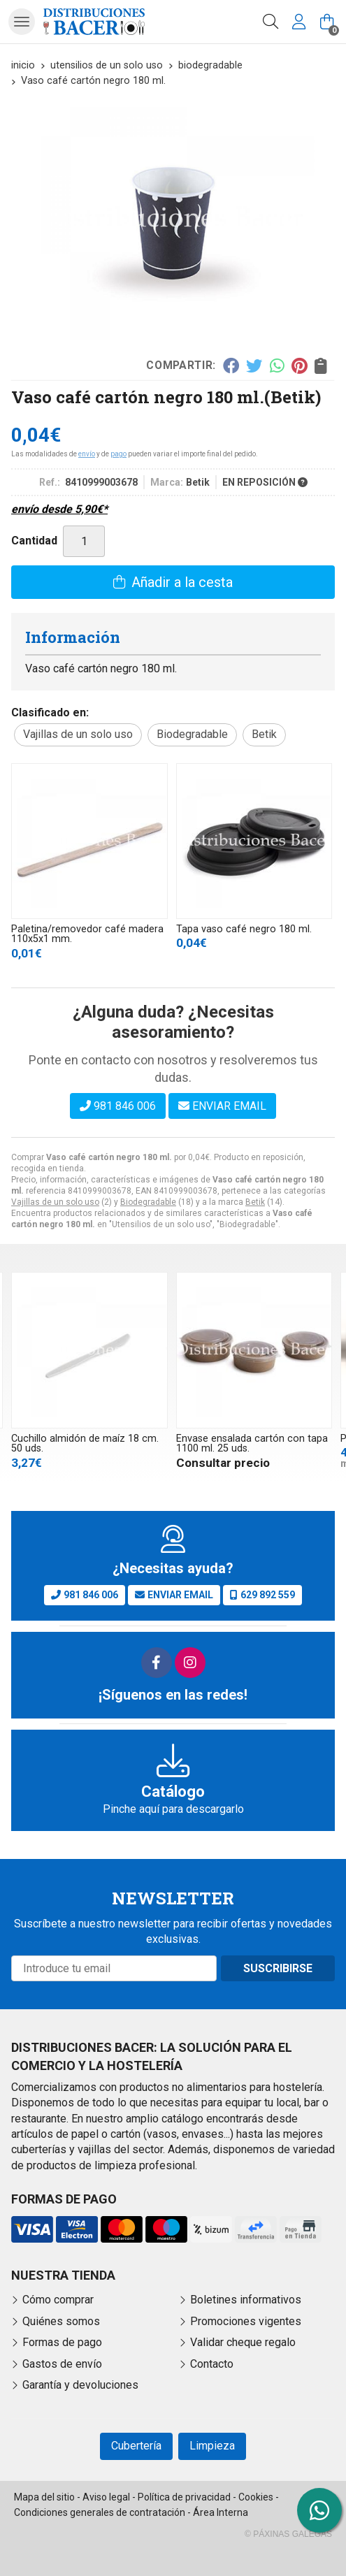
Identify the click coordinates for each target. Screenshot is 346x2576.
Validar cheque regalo (243, 2342)
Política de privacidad (184, 2497)
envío (86, 454)
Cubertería (136, 2445)
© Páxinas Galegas (288, 2534)
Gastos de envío (62, 2364)
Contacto (211, 2364)
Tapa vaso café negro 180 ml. (244, 929)
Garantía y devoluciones (80, 2385)
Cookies (255, 2497)
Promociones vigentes (245, 2321)
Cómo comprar (58, 2299)
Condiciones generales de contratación (99, 2512)
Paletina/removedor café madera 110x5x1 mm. (87, 934)
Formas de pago (62, 2342)
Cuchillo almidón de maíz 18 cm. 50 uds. (85, 1443)
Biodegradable (148, 1202)
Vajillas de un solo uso (55, 1202)
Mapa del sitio (44, 2497)
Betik (255, 1202)
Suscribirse (277, 1968)
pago (118, 454)
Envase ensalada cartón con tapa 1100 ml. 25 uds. (252, 1443)
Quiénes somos (61, 2321)
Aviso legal (106, 2497)
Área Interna (220, 2512)
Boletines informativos (245, 2299)
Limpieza (212, 2445)
